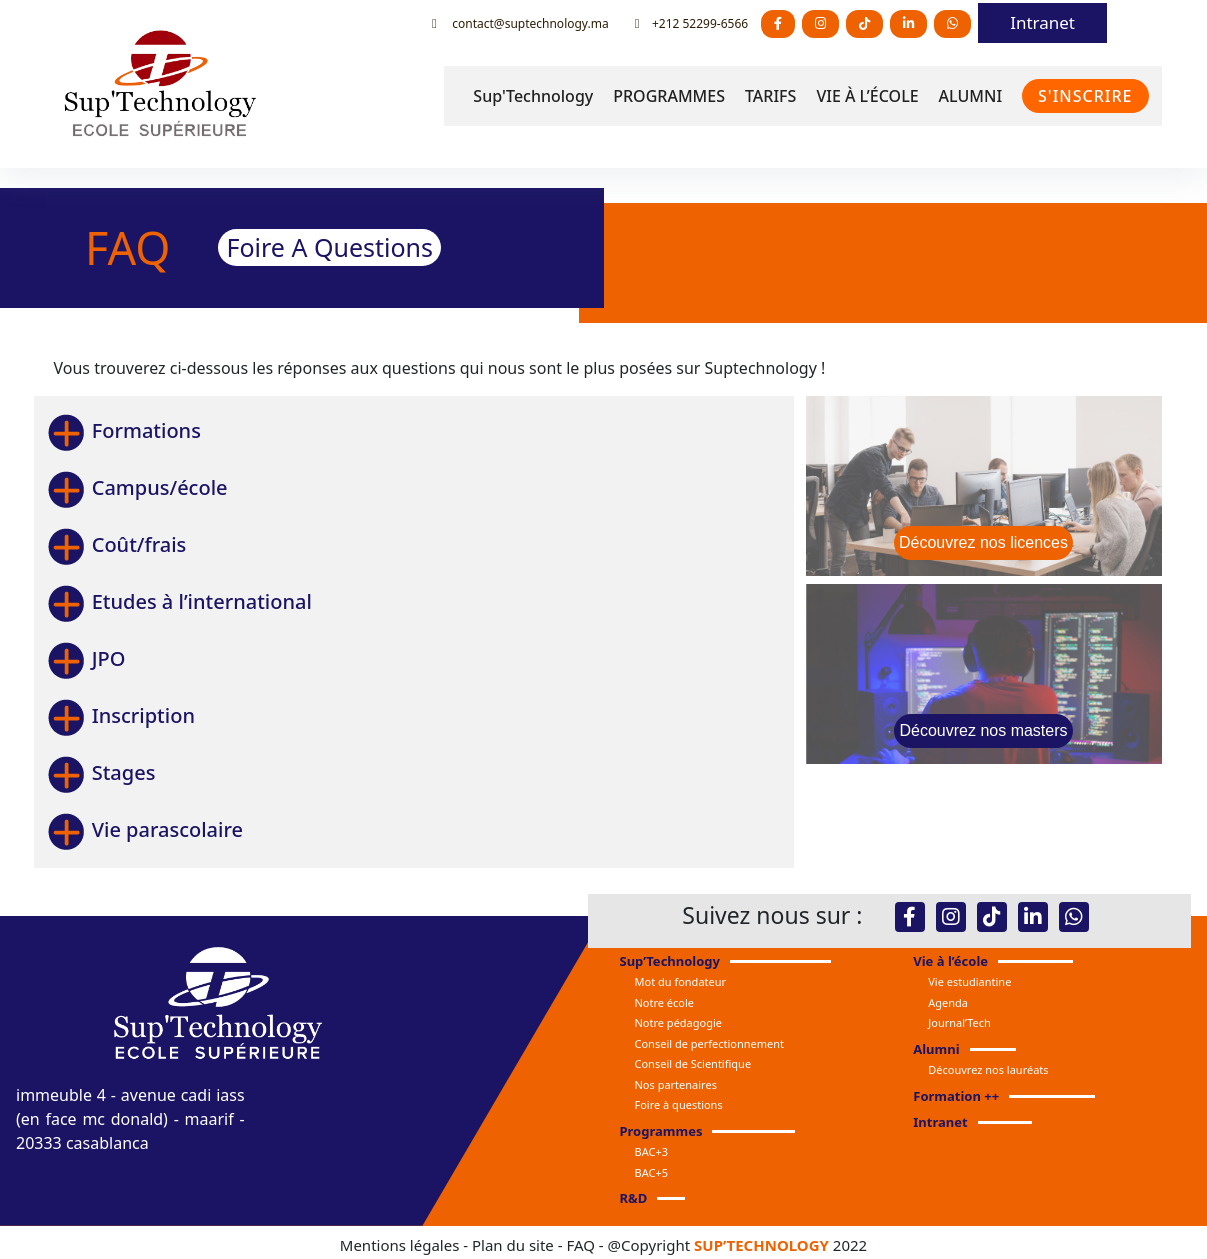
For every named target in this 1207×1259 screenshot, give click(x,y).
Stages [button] (101, 772)
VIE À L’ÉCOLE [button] (867, 96)
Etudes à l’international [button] (179, 601)
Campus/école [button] (137, 487)
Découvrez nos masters (983, 730)
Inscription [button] (120, 715)
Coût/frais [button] (116, 544)
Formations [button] (123, 430)
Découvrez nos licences (983, 542)
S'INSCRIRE (1085, 96)
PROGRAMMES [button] (669, 96)
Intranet (1042, 22)
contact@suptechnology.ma (520, 23)
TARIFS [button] (770, 96)
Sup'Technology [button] (533, 96)
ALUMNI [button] (970, 96)
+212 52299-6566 (691, 23)
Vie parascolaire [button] (144, 829)
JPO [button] (86, 658)
